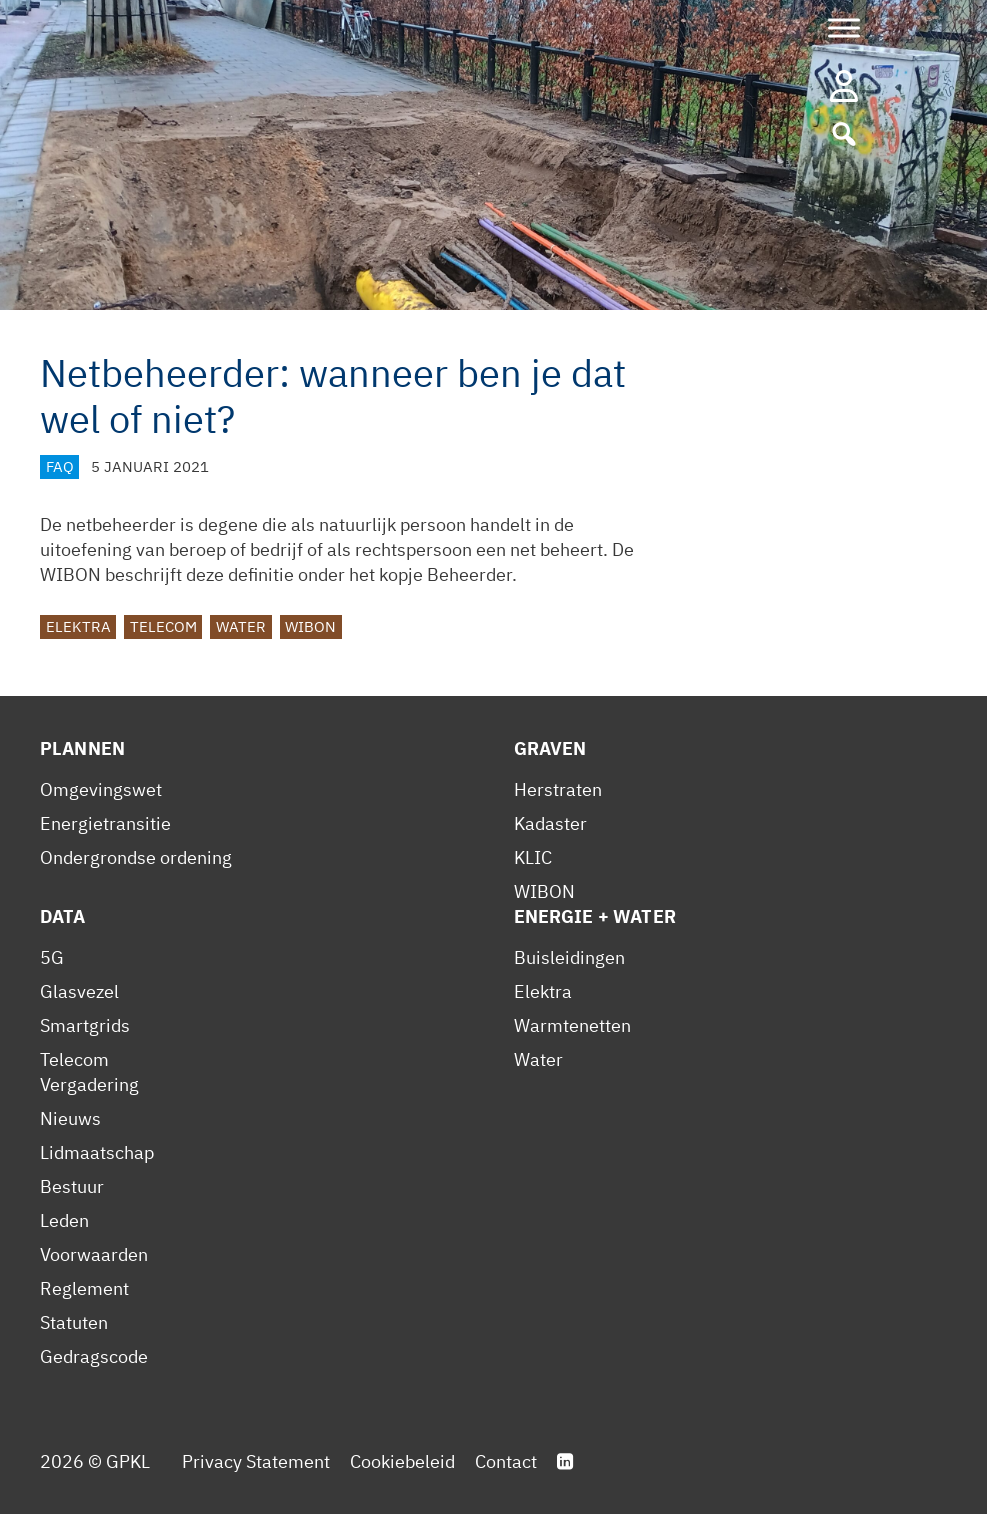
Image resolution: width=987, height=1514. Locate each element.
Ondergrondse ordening (136, 857)
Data (63, 916)
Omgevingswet (101, 789)
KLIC (533, 857)
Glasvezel (79, 991)
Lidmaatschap (97, 1152)
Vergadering (89, 1084)
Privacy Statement (256, 1461)
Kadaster (550, 823)
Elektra (78, 626)
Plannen (82, 748)
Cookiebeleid (402, 1461)
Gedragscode (94, 1356)
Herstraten (558, 789)
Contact (506, 1461)
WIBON (310, 626)
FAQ (60, 466)
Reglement (84, 1288)
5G (52, 957)
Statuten (74, 1322)
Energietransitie (105, 823)
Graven (550, 748)
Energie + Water (595, 916)
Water (241, 626)
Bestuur (72, 1186)
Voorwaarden (94, 1254)
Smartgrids (85, 1025)
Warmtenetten (572, 1025)
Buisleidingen (569, 957)
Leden (64, 1220)
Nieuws (70, 1118)
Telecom (163, 626)
